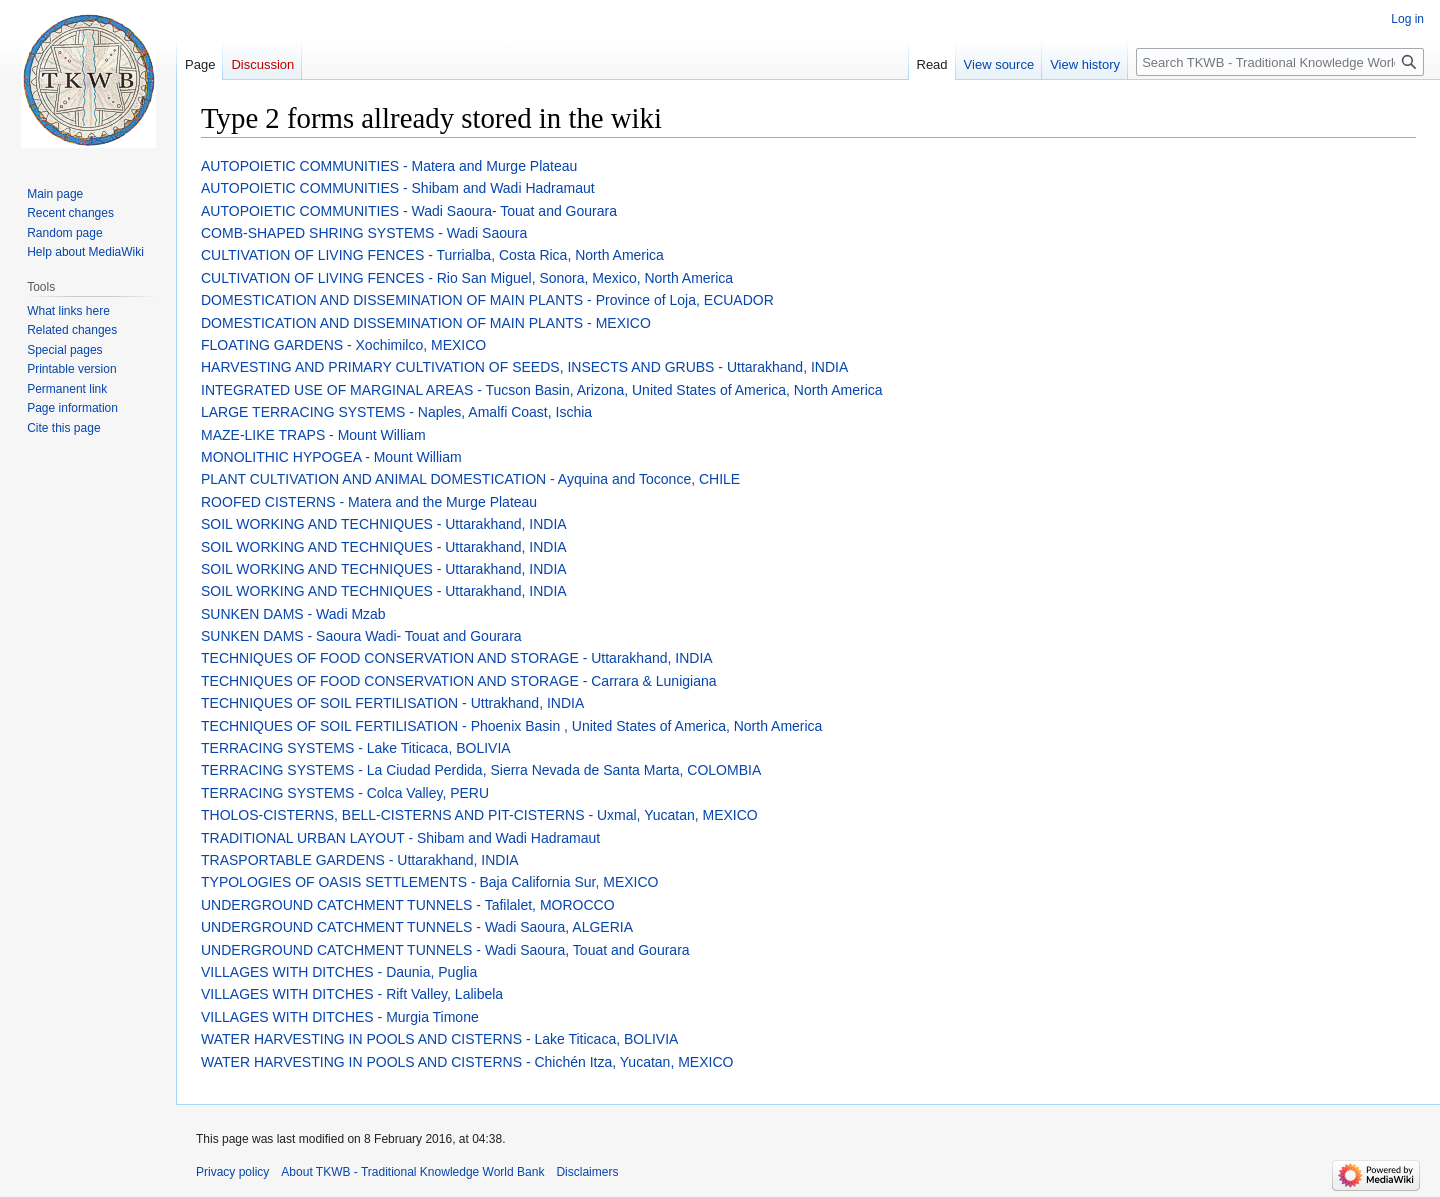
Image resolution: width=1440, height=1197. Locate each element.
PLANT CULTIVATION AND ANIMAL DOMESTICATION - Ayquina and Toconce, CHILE (470, 479)
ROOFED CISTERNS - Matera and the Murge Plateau (369, 502)
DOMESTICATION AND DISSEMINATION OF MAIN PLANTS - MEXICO (426, 323)
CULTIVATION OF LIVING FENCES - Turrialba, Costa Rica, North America (432, 255)
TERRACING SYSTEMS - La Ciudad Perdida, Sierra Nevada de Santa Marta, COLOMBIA (481, 770)
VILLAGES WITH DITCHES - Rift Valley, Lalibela (352, 994)
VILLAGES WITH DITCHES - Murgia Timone (340, 1017)
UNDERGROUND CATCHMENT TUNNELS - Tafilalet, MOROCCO (408, 905)
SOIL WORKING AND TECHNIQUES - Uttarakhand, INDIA (384, 524)
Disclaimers (587, 1172)
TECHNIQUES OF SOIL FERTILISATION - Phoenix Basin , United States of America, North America (511, 726)
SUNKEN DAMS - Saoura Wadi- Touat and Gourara (361, 636)
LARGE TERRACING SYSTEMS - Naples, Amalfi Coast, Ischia (396, 412)
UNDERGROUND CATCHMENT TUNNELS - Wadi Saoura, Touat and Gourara (445, 950)
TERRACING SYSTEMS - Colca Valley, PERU (345, 793)
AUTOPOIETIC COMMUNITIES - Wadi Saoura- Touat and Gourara (409, 211)
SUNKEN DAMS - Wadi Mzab (293, 614)
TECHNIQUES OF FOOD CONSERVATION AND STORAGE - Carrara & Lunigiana (459, 681)
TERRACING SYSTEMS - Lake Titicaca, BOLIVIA (356, 748)
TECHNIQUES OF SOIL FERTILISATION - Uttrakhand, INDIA (392, 703)
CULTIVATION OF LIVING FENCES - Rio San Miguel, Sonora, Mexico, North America (467, 278)
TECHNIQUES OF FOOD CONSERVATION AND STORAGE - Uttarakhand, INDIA (457, 658)
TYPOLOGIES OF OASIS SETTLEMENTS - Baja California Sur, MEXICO (429, 882)
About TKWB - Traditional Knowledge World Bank (412, 1172)
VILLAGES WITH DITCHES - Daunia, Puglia (339, 972)
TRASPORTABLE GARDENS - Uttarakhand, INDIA (360, 860)
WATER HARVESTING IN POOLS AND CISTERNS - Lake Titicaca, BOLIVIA (439, 1039)
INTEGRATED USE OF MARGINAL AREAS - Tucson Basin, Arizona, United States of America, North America (542, 390)
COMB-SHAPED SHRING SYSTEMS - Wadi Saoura (364, 233)
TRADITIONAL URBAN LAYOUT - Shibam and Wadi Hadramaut (400, 838)
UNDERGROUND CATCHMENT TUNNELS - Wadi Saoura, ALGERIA (417, 927)
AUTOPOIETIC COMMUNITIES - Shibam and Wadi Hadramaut (398, 188)
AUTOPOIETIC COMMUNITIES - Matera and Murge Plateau (389, 166)
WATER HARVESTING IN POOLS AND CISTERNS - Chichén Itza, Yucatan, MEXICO (467, 1062)
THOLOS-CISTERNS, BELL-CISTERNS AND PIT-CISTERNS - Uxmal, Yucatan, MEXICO (479, 815)
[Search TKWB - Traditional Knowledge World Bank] (1280, 62)
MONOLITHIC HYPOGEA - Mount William (331, 457)
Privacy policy (232, 1172)
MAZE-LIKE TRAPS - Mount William (313, 435)
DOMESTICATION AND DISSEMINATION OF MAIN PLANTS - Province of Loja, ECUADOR (487, 300)
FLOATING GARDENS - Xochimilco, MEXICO (343, 345)
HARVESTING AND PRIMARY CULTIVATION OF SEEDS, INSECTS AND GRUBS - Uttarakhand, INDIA (524, 367)
